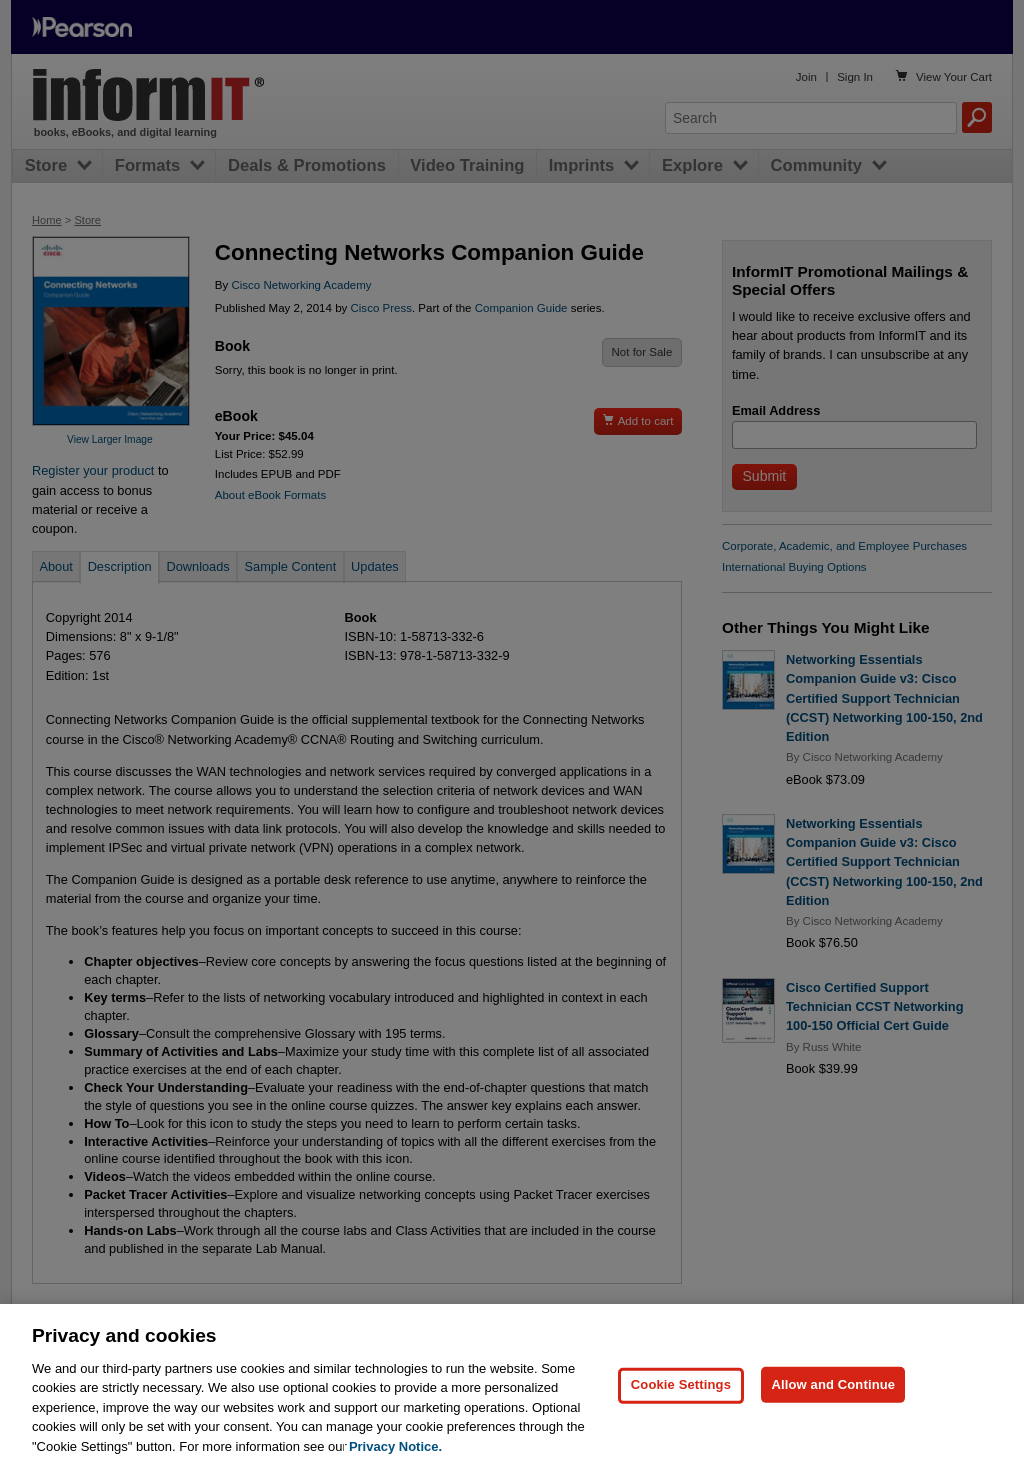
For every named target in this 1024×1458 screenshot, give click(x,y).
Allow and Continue (833, 1394)
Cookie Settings (681, 1394)
